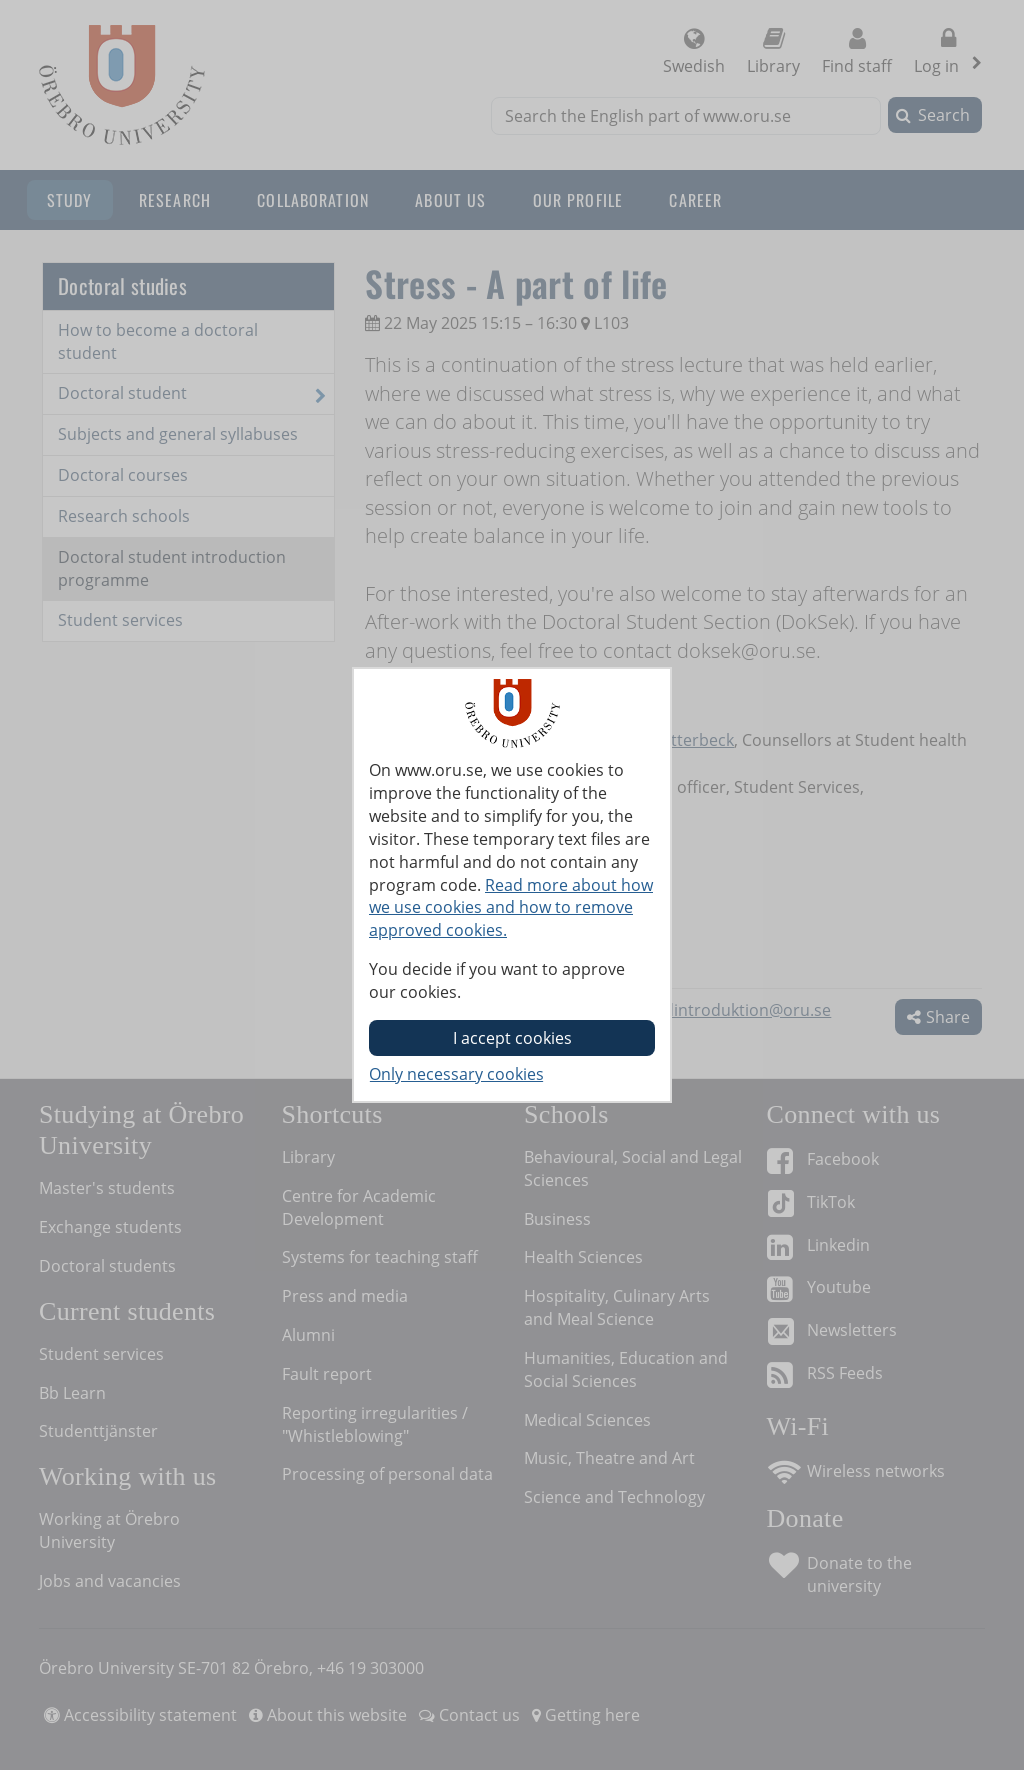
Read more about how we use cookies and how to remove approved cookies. (511, 908)
